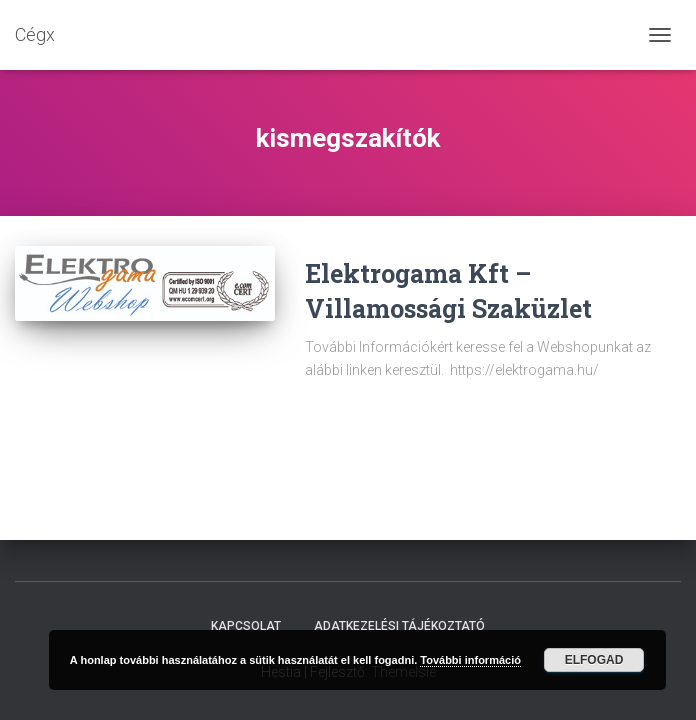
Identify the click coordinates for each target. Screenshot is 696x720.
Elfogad (594, 660)
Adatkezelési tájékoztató (399, 626)
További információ (470, 660)
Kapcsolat (246, 626)
